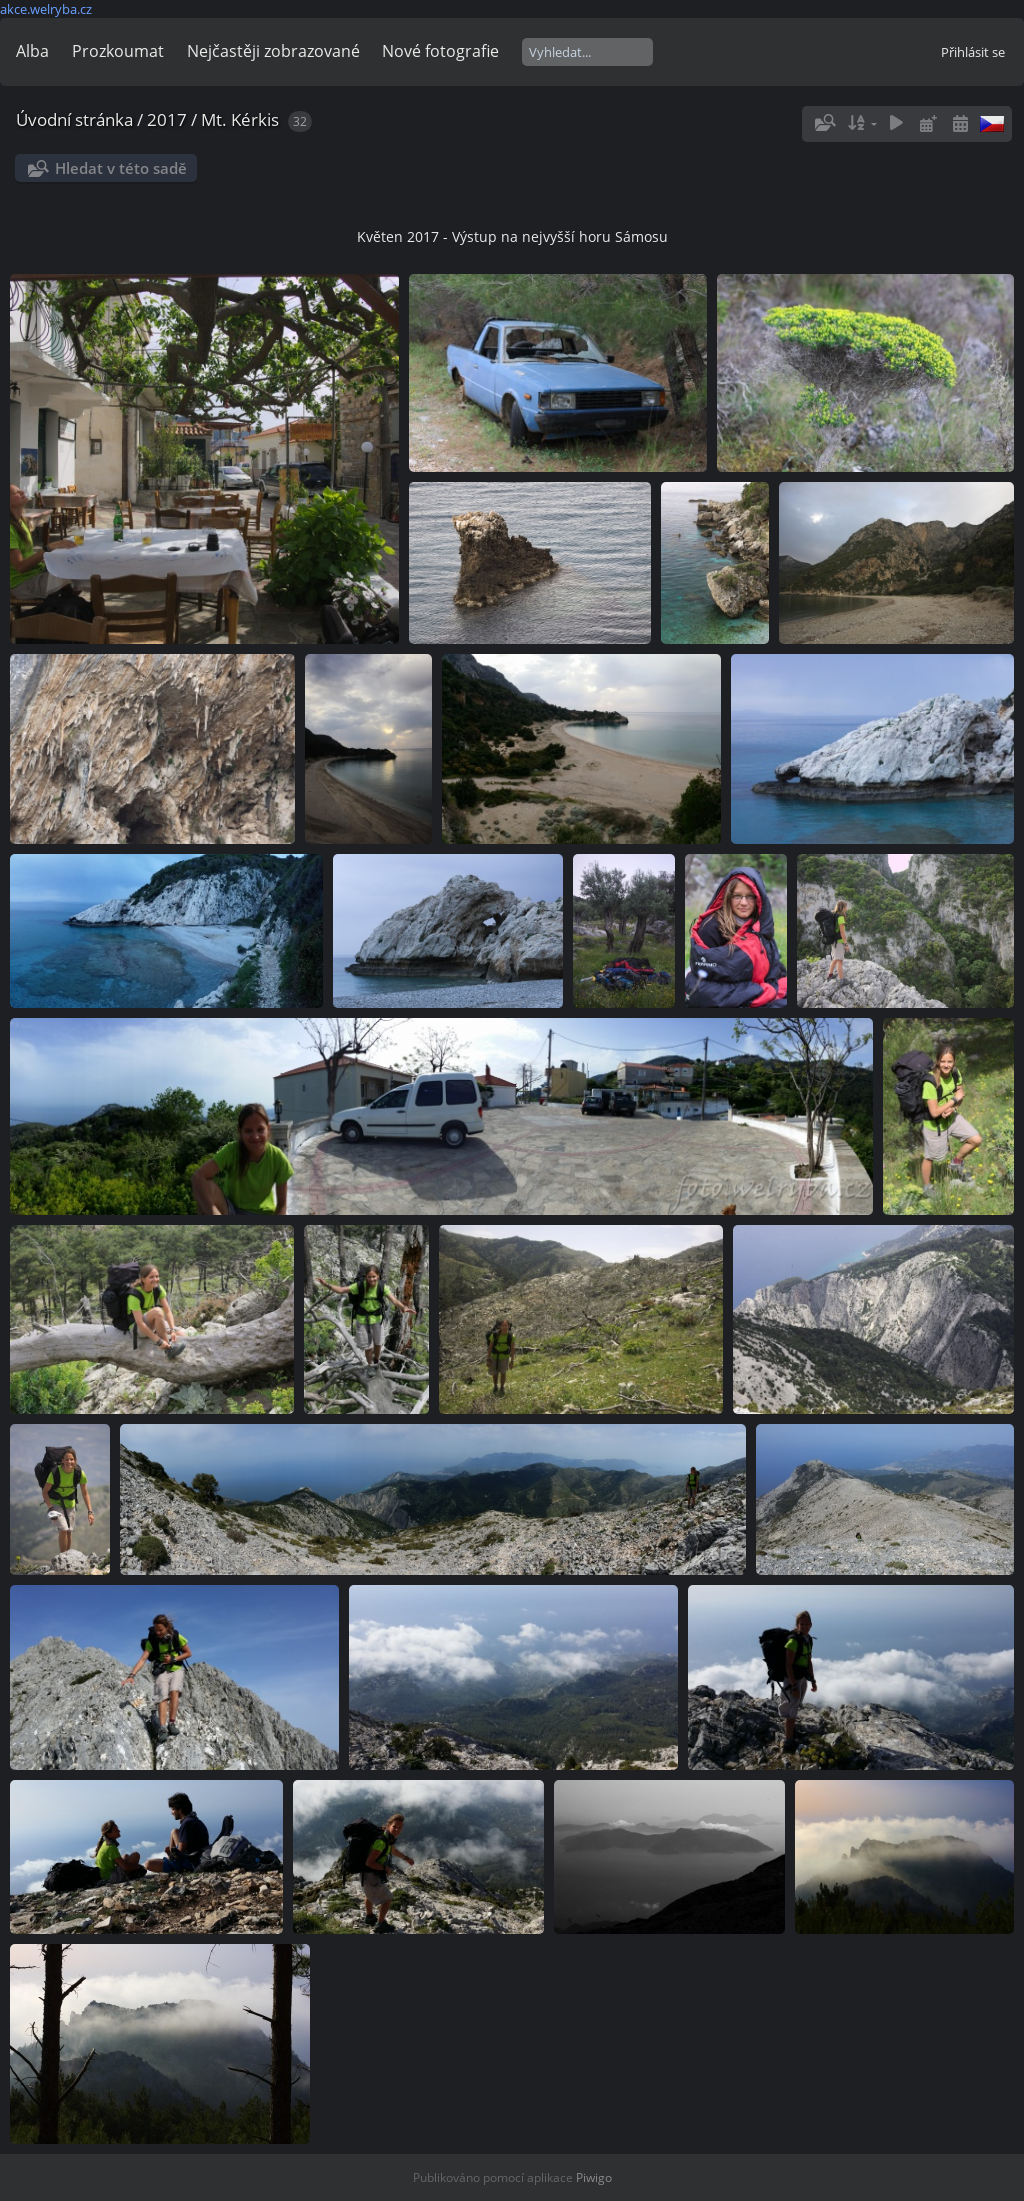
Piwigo (594, 2177)
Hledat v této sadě (121, 168)
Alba (32, 51)
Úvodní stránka (74, 119)
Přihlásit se (973, 52)
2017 (167, 119)
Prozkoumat (118, 51)
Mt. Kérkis (240, 119)
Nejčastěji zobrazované (273, 51)
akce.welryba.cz (46, 9)
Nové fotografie (440, 51)
